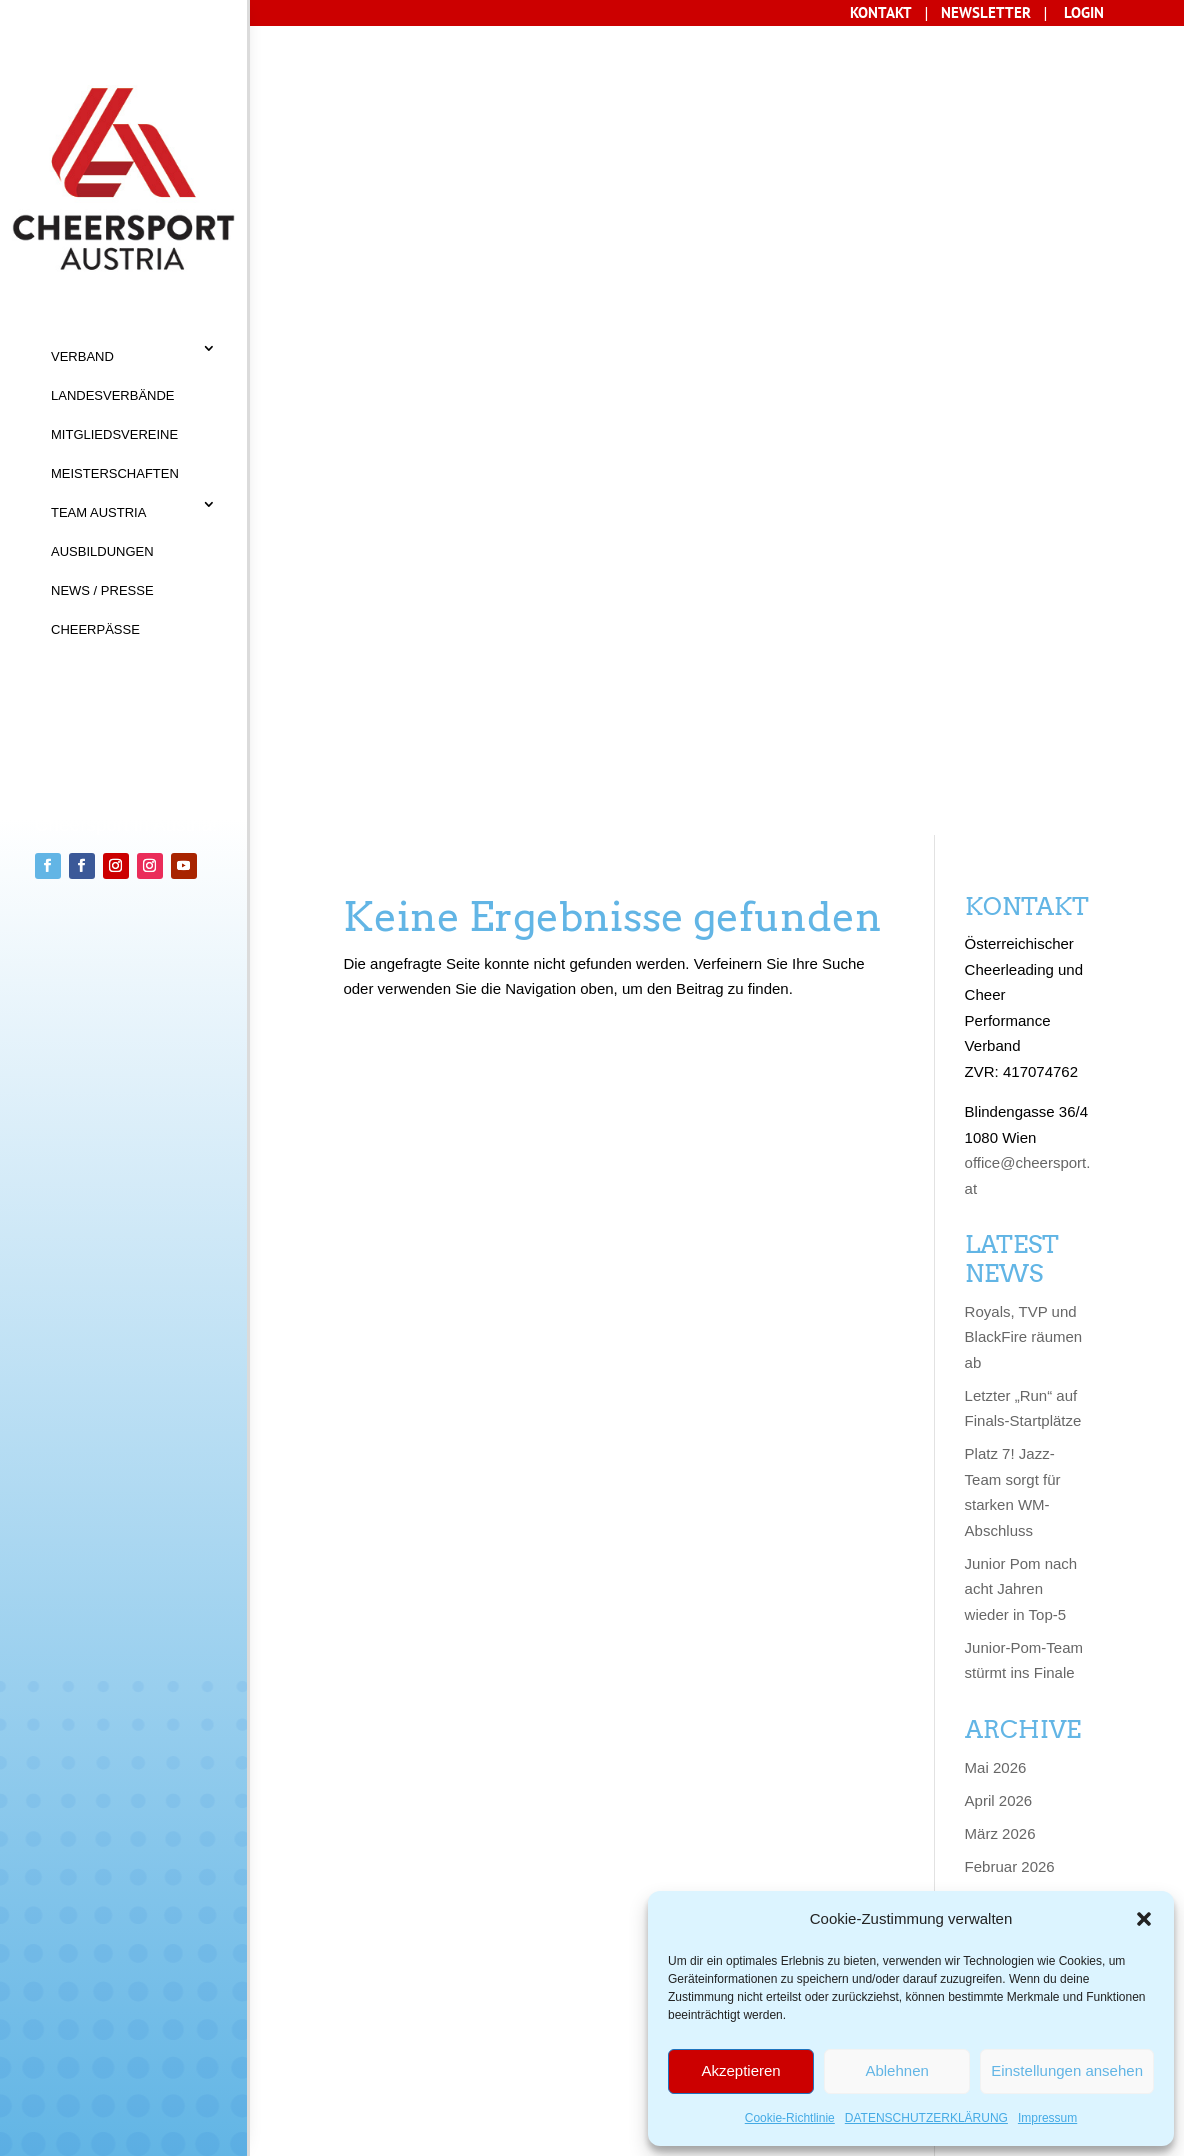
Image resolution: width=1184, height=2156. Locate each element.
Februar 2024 (1010, 1569)
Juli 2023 (995, 1734)
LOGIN (1084, 12)
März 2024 (1000, 1536)
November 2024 (1018, 1338)
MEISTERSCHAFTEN (115, 473)
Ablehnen (896, 2070)
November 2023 (1018, 1635)
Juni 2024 (997, 1437)
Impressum (1047, 2118)
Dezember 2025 (1018, 1074)
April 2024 (999, 1503)
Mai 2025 (996, 1173)
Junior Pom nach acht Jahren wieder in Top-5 (1021, 764)
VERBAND (82, 356)
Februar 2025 (1010, 1272)
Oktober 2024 (1010, 1371)
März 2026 (1000, 1008)
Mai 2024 (996, 1470)
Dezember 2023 (1018, 1602)
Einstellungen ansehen (1067, 2070)
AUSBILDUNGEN (102, 551)
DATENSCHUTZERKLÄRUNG (926, 2118)
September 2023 (1020, 1701)
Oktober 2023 (1010, 1668)
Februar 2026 (1010, 1041)
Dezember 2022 (1018, 1866)
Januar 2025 (1006, 1305)
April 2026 (999, 975)
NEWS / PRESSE (102, 590)
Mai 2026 (996, 942)
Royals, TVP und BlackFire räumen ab (1024, 512)
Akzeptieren (740, 2070)
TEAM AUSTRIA (98, 512)
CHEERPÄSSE (95, 629)
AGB (405, 2013)
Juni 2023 (997, 1767)
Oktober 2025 (1010, 1107)
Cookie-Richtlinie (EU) (533, 2053)
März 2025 (1000, 1239)
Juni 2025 (997, 1140)
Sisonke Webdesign (431, 2133)
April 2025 (999, 1206)
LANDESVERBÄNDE (113, 395)
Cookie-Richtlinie (790, 2118)
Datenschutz (355, 2053)
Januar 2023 (1006, 1833)
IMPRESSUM (482, 2013)
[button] (1144, 1919)
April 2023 (999, 1800)
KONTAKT (337, 2013)
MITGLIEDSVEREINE (114, 434)
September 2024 (1020, 1404)
